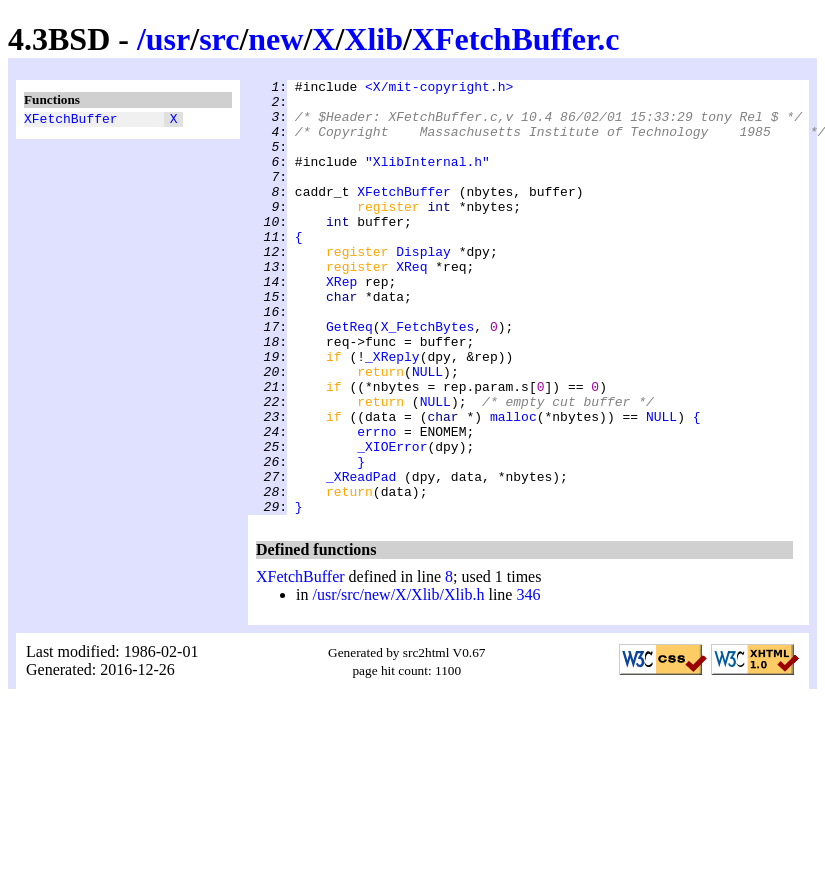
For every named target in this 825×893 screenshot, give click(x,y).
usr (168, 39)
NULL (427, 431)
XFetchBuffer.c (516, 39)
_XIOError (392, 521)
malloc (513, 485)
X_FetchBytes (428, 377)
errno (376, 503)
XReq (411, 305)
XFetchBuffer (71, 121)
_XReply (392, 413)
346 (528, 681)
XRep (341, 323)
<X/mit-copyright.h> (439, 89)
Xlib (373, 39)
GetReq (349, 377)
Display (423, 287)
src (219, 39)
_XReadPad (361, 557)
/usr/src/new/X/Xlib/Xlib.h (398, 681)
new (275, 39)
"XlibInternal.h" (427, 179)
